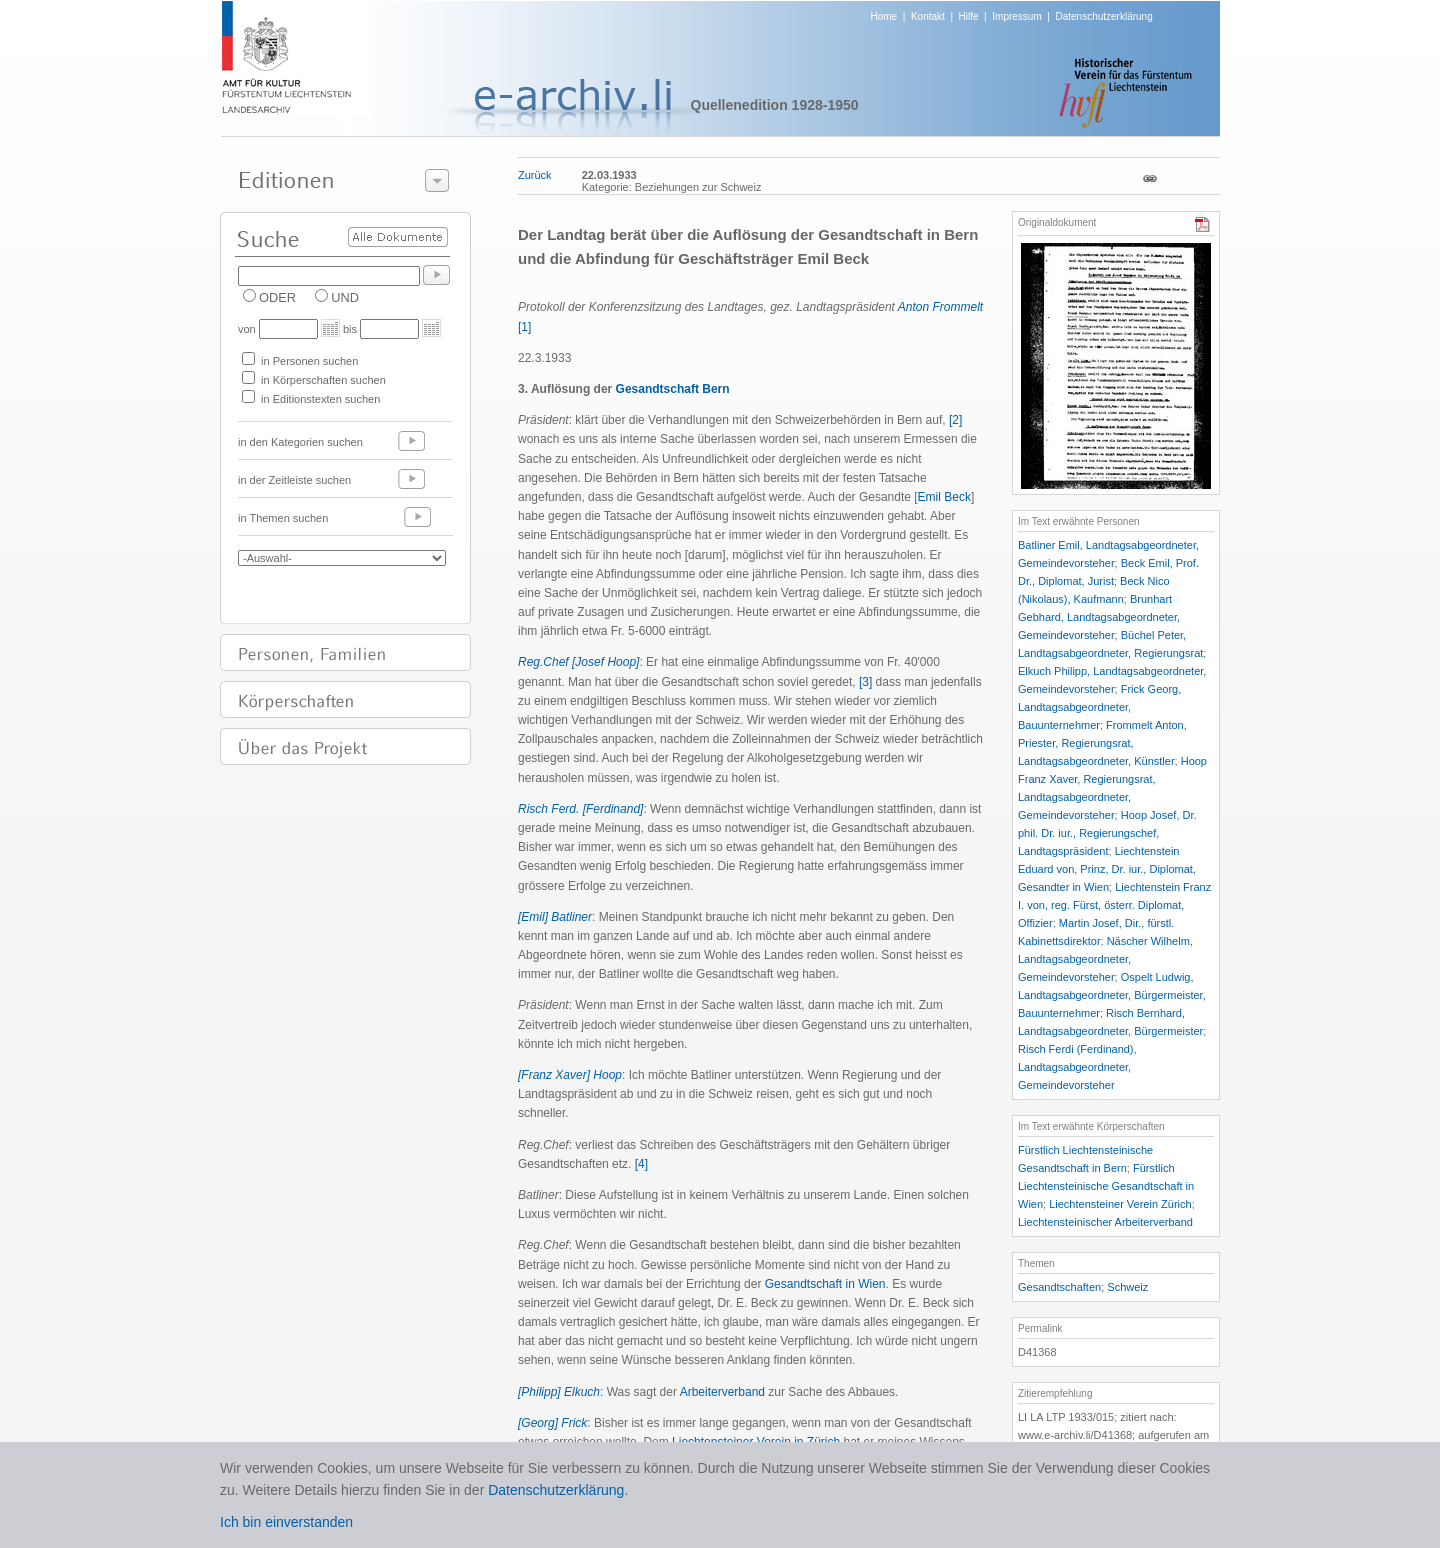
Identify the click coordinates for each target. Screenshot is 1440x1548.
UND (345, 297)
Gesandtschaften (1059, 1287)
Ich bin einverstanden (286, 1522)
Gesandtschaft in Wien (825, 1284)
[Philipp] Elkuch (559, 1392)
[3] (865, 682)
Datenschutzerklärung (1103, 16)
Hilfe (969, 16)
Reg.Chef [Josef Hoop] (578, 662)
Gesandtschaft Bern (673, 389)
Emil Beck (944, 497)
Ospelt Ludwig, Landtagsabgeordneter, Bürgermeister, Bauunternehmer (1112, 995)
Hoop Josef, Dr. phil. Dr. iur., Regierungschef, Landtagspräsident (1107, 833)
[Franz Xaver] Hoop (570, 1075)
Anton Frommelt (940, 307)
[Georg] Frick (552, 1423)
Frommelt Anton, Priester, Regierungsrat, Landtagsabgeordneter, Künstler (1102, 743)
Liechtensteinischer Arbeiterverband (1105, 1222)
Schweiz (1127, 1287)
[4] (641, 1164)
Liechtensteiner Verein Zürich (1120, 1204)
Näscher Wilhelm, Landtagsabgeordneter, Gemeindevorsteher (1105, 959)
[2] (955, 420)
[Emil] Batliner (555, 917)
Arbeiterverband (722, 1392)
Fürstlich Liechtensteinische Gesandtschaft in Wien (1106, 1186)
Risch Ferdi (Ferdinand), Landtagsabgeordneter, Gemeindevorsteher (1077, 1067)
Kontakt (928, 16)
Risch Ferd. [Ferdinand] (580, 809)
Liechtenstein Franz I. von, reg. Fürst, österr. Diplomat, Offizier (1114, 905)
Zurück (535, 175)
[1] (524, 327)
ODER (277, 297)
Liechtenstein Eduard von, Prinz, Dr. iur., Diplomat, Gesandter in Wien (1107, 869)
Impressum (1016, 16)
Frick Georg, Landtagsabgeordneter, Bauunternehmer (1099, 707)
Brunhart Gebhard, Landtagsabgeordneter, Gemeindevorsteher (1099, 617)
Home (884, 16)
